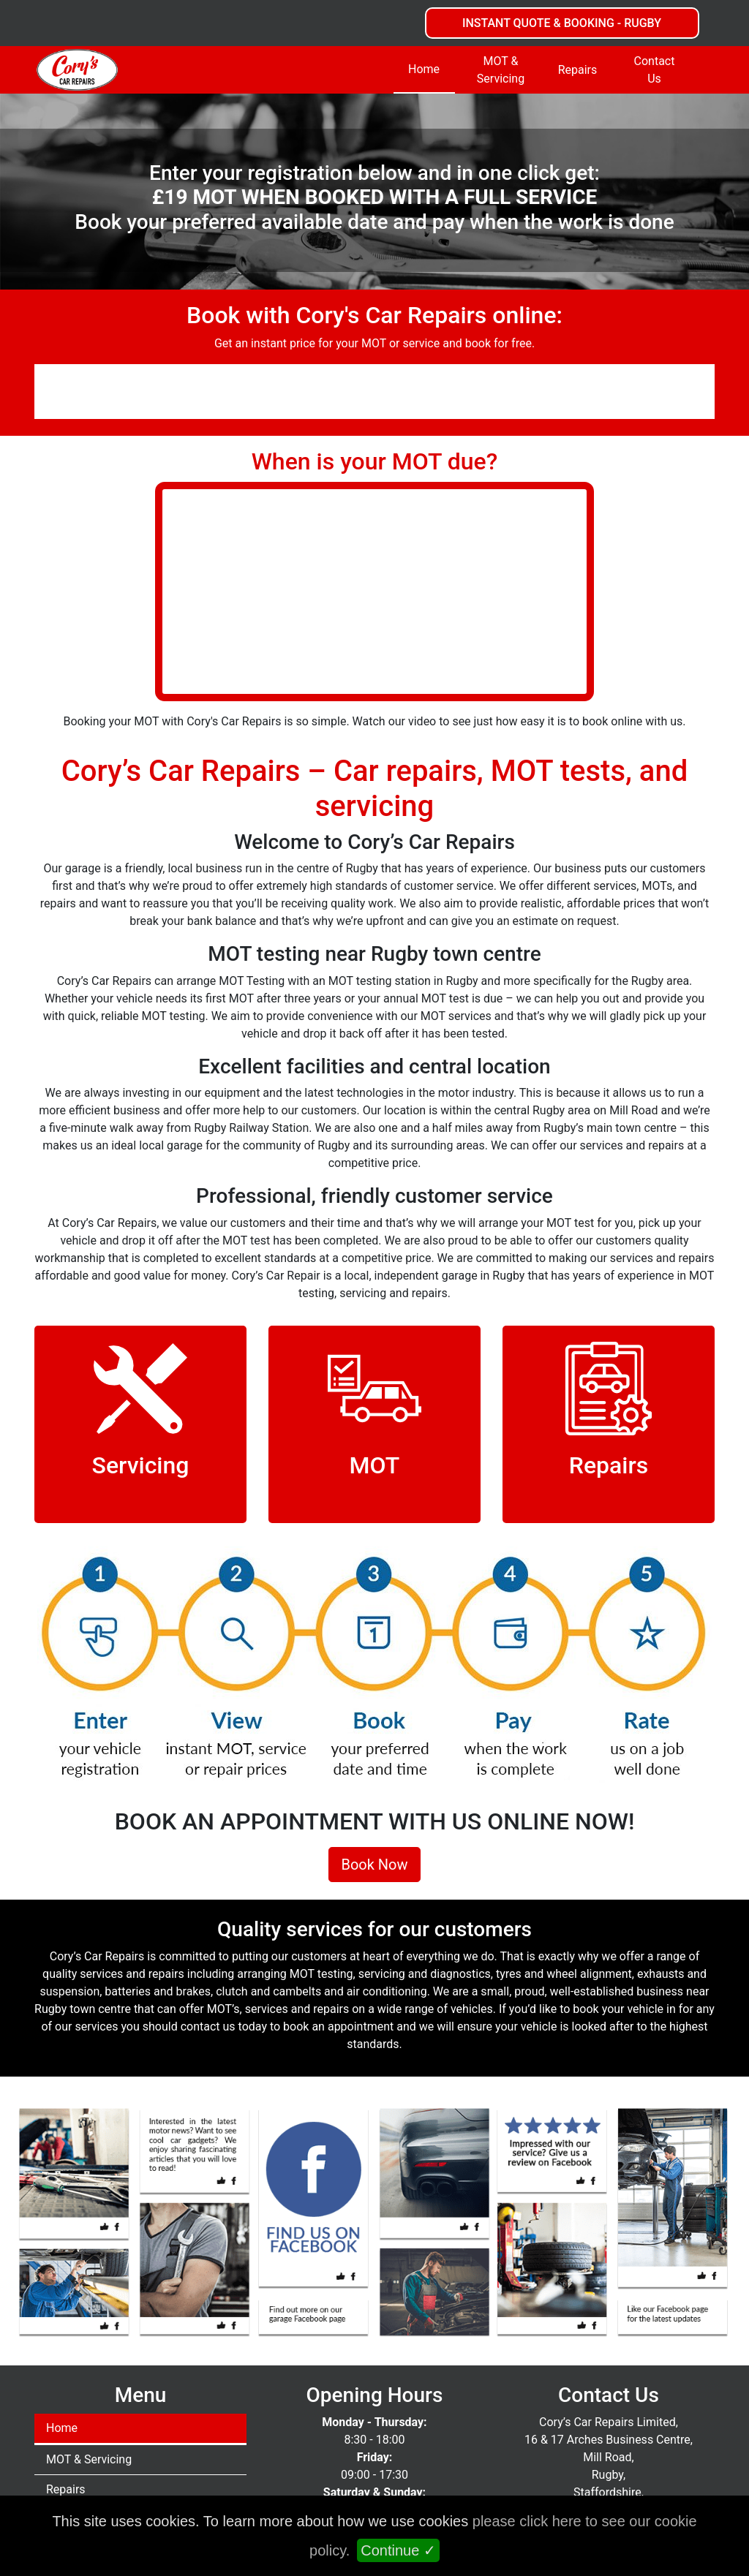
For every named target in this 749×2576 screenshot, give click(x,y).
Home (424, 69)
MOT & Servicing (500, 70)
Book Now (374, 1864)
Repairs (578, 70)
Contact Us (654, 70)
